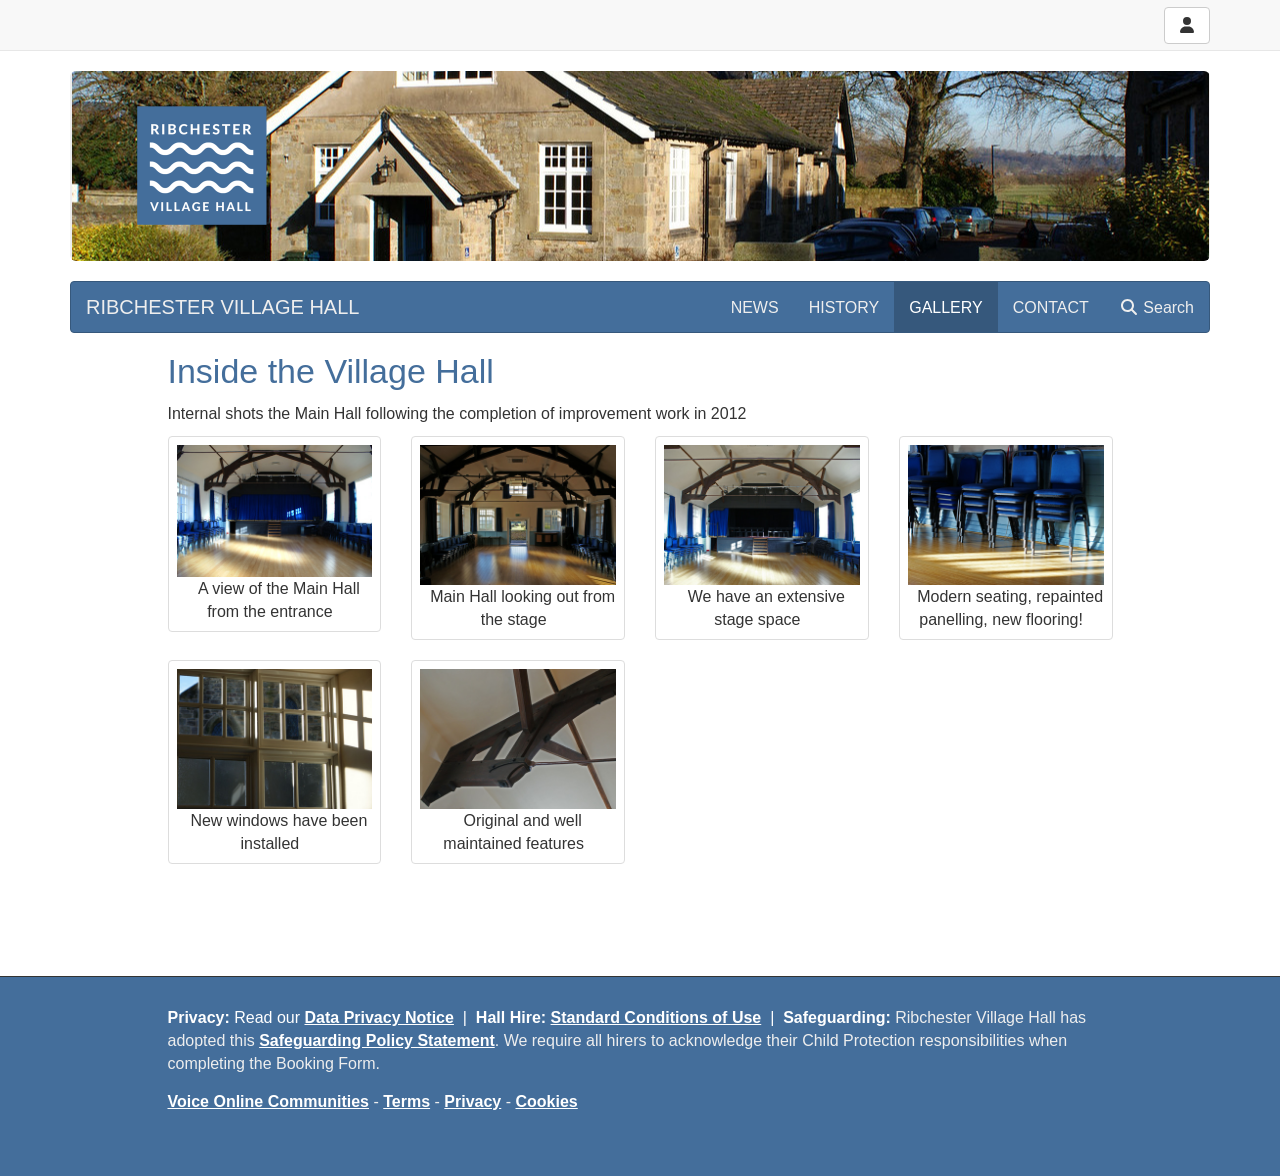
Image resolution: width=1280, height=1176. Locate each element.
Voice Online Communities (269, 1101)
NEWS (755, 307)
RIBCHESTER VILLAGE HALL (222, 307)
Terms (406, 1101)
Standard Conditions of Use (656, 1017)
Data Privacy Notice (379, 1017)
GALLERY (946, 307)
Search (1156, 307)
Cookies (547, 1101)
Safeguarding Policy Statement (377, 1040)
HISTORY (844, 307)
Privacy (472, 1101)
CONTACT (1051, 307)
